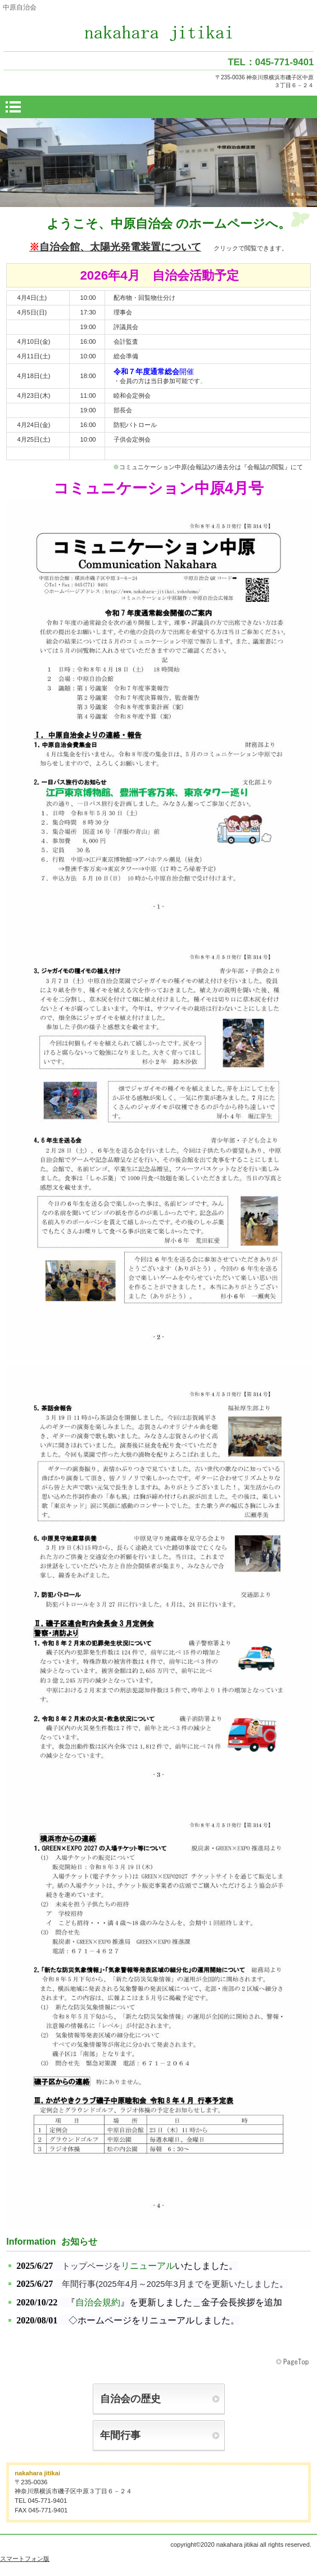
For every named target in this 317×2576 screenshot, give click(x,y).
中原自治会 (158, 33)
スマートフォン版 (24, 2558)
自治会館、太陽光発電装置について (115, 247)
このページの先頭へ (293, 2362)
